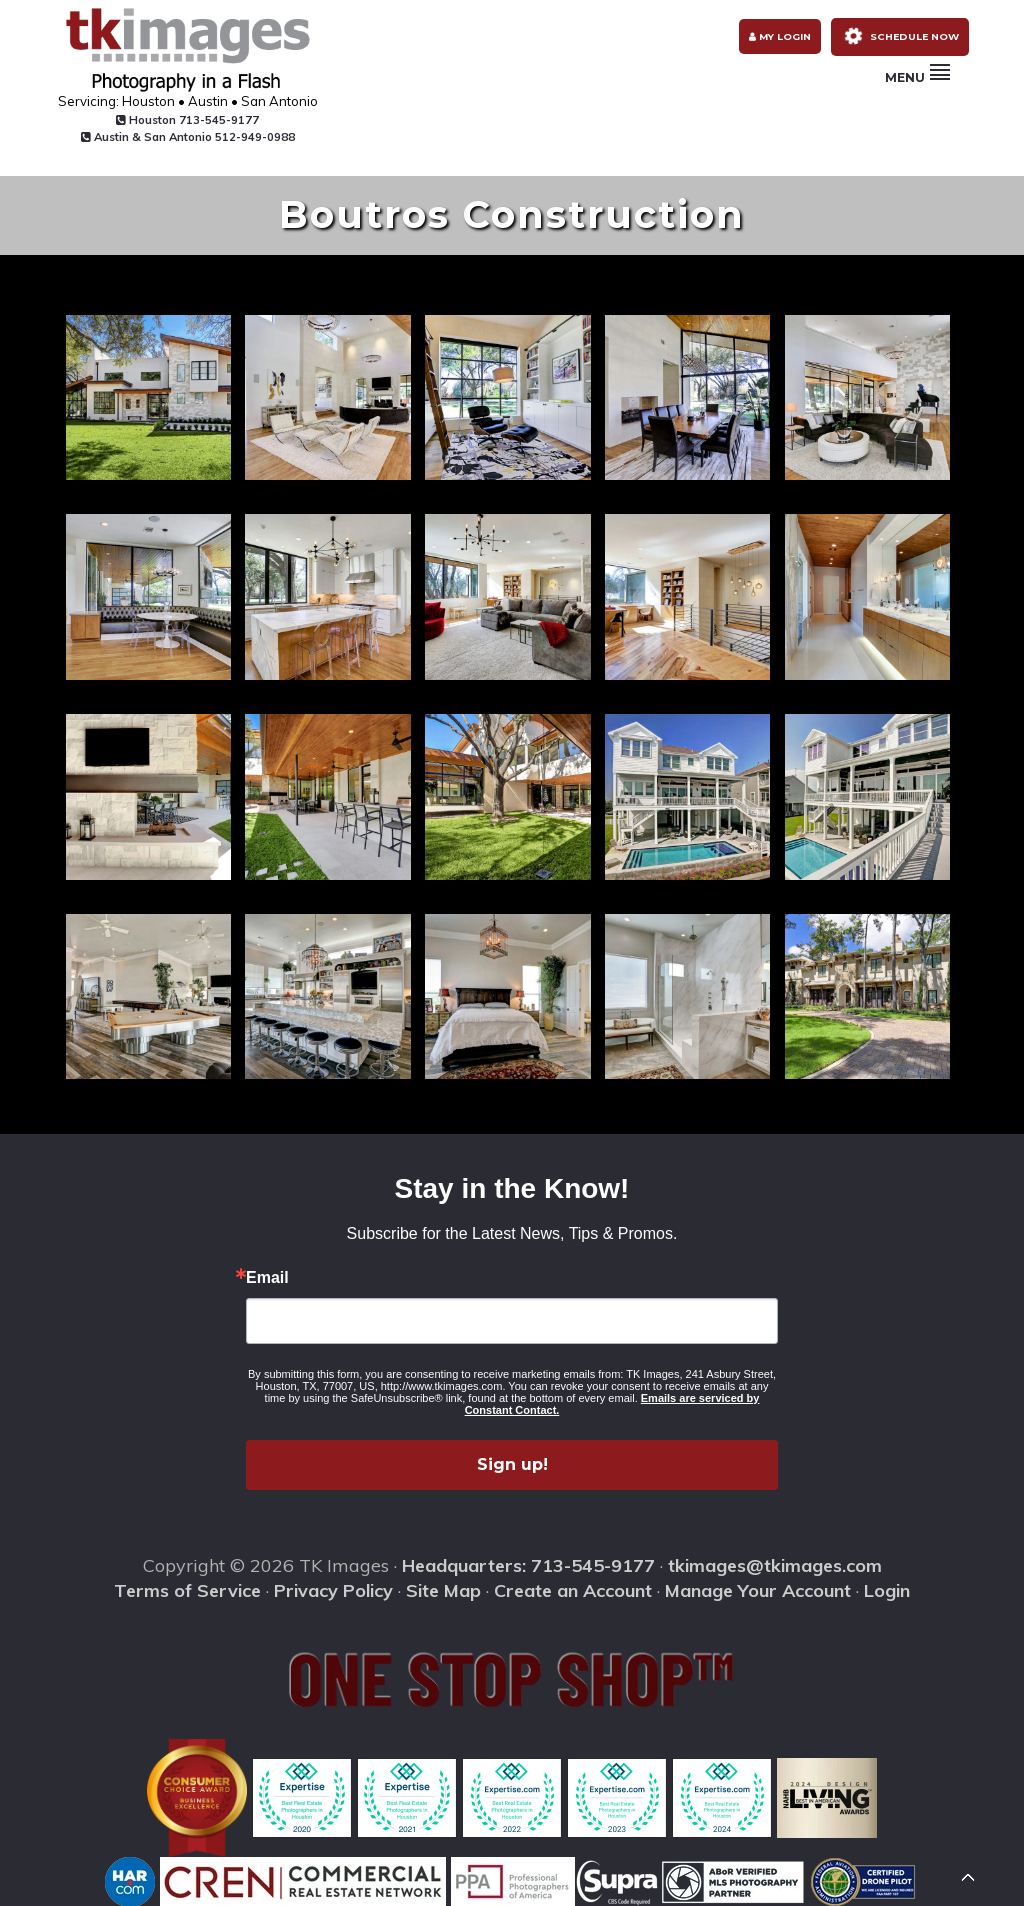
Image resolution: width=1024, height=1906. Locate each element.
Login (887, 1589)
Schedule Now (917, 42)
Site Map (443, 1589)
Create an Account (573, 1589)
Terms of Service (187, 1589)
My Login (774, 42)
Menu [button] (917, 89)
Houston (155, 120)
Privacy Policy (333, 1589)
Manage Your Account (758, 1589)
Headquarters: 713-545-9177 (528, 1564)
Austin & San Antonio (156, 137)
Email (267, 1277)
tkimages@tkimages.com (775, 1564)
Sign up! (512, 1463)
